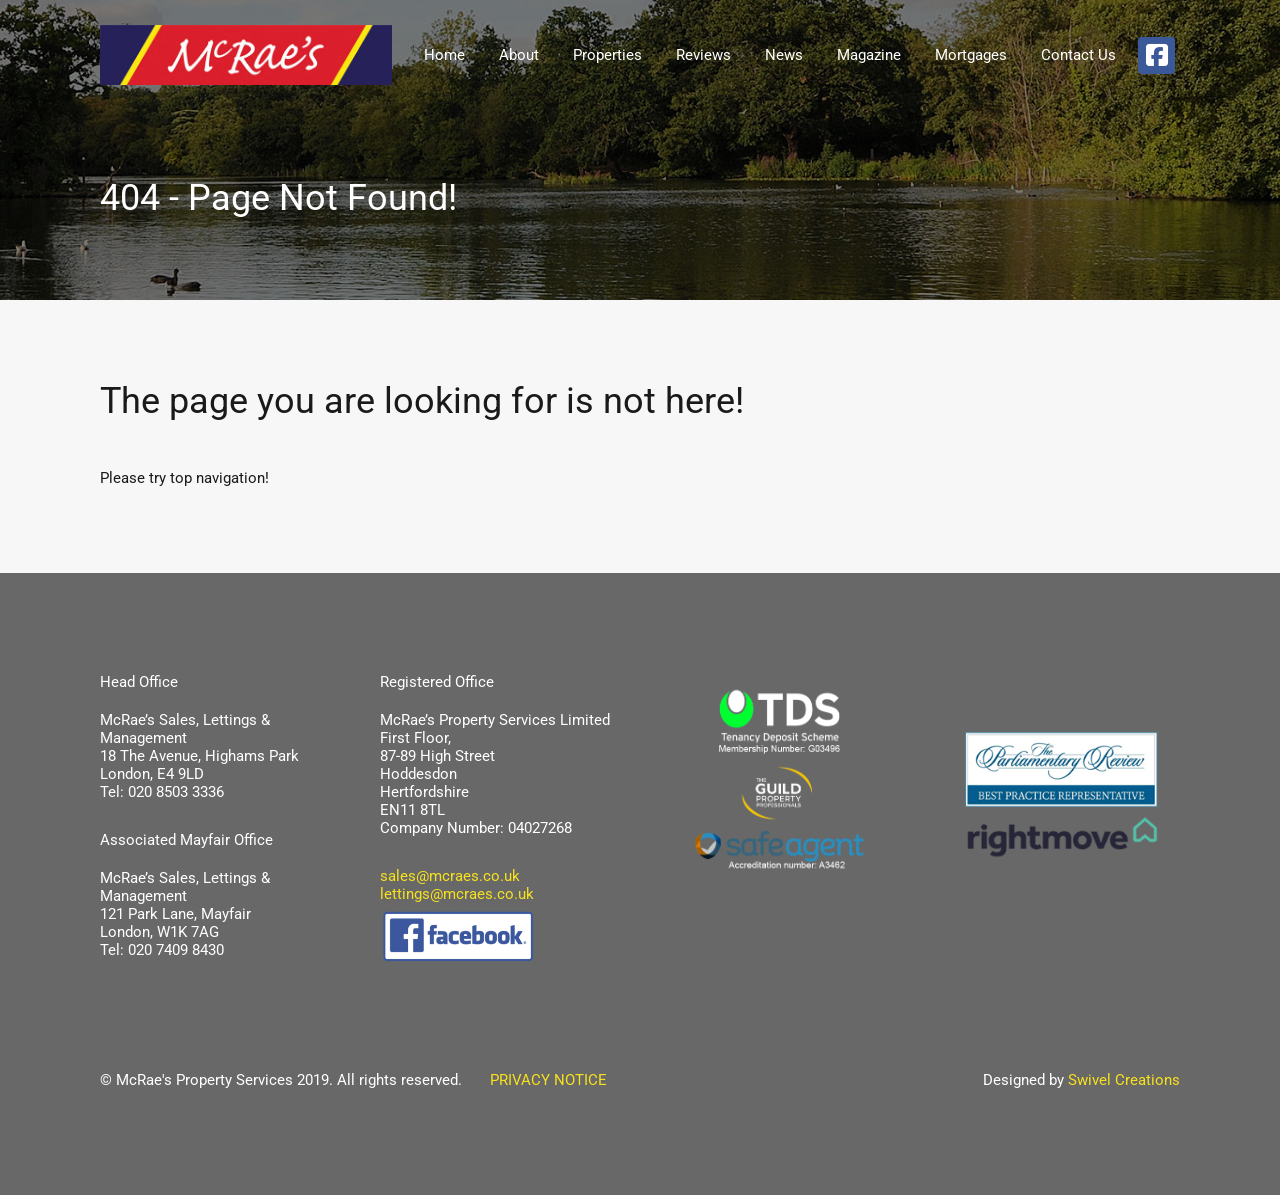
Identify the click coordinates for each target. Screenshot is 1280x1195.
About (519, 55)
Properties (607, 55)
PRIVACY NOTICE (536, 1080)
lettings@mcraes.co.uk (457, 894)
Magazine (869, 55)
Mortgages (971, 55)
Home (444, 55)
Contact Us (1078, 55)
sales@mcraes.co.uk (450, 876)
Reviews (703, 55)
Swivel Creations (1124, 1080)
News (784, 55)
